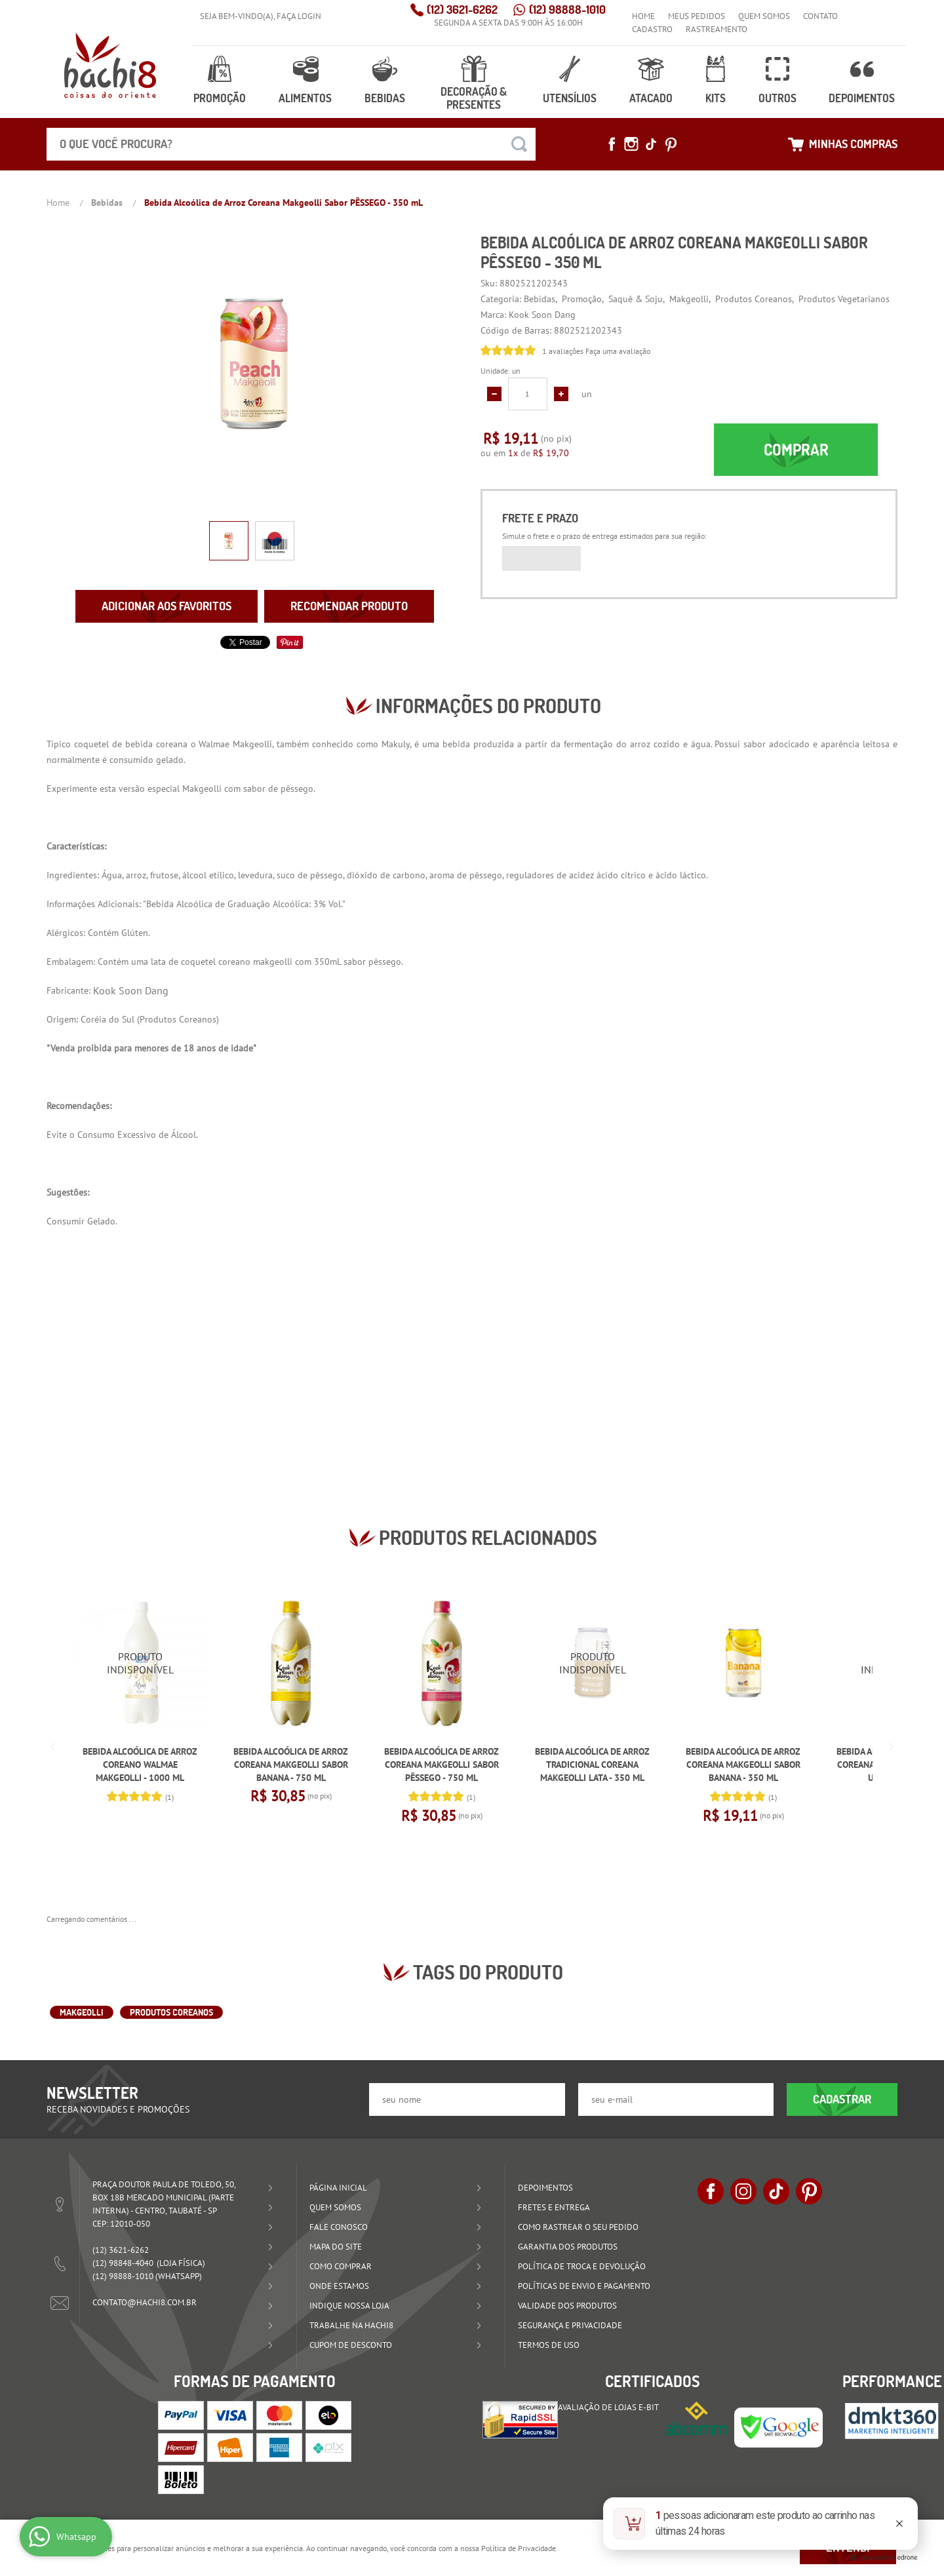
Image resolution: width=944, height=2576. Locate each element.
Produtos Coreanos (178, 1019)
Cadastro (652, 29)
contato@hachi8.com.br (144, 2302)
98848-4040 (122, 2263)
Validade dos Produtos (567, 2305)
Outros (776, 98)
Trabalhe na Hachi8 (351, 2325)
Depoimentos (862, 98)
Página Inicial (338, 2187)
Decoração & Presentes (472, 98)
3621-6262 (462, 9)
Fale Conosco (338, 2227)
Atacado (651, 98)
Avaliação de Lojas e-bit (608, 2407)
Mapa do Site (335, 2246)
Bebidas (385, 98)
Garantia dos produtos (568, 2246)
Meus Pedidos (696, 16)
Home (643, 16)
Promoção (218, 98)
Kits (714, 98)
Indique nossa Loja (349, 2305)
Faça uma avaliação (617, 351)
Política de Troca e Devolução (582, 2266)
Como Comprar (340, 2266)
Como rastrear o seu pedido (578, 2227)
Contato (820, 16)
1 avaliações (562, 351)
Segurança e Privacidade (570, 2325)
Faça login (299, 16)
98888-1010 (567, 9)
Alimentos (304, 98)
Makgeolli (82, 2012)
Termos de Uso (549, 2345)
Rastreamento (716, 29)
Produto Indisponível (140, 1663)
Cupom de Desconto (350, 2345)
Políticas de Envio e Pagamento (584, 2286)
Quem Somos (764, 16)
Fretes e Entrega (554, 2207)
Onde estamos (339, 2286)
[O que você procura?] (519, 144)
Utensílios (569, 98)
